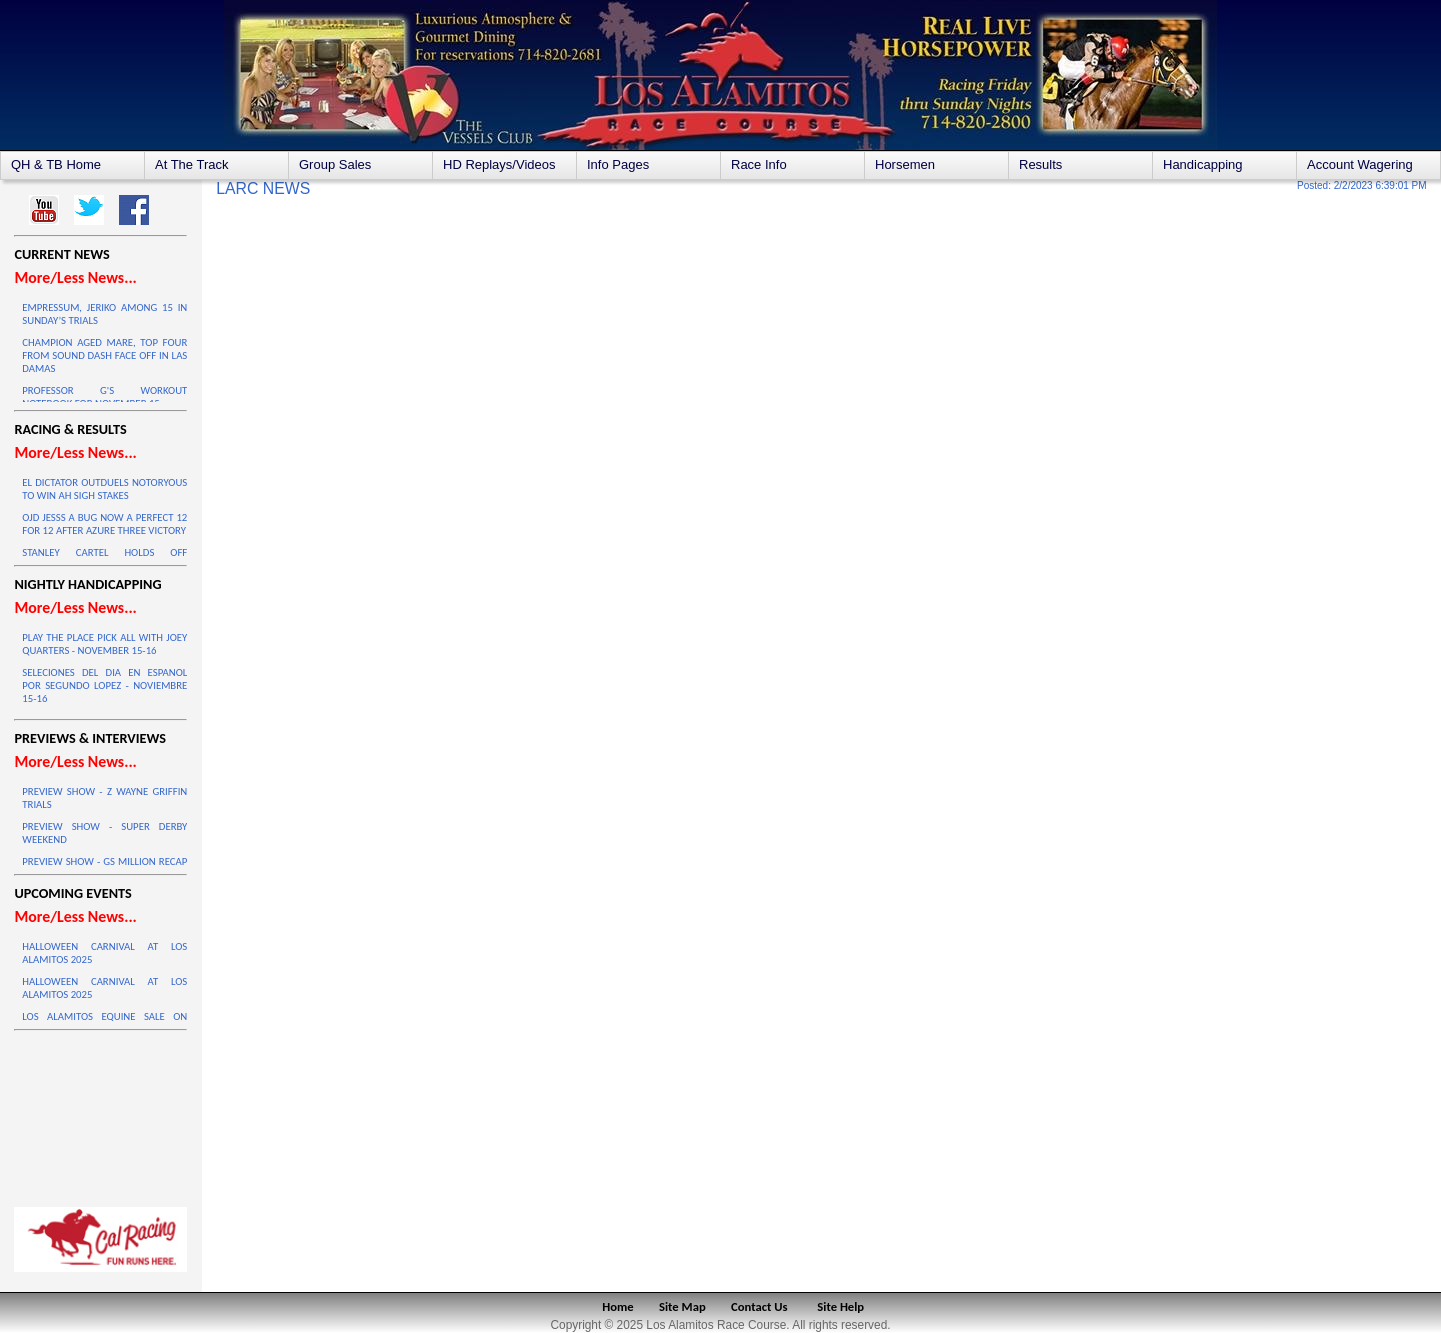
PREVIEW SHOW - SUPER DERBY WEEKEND (104, 833)
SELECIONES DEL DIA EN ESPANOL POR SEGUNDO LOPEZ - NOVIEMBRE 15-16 (104, 685)
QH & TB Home (56, 164)
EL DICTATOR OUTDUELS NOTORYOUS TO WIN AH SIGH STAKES (104, 489)
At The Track (191, 164)
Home (617, 1306)
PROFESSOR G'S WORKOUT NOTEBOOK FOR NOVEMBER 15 (104, 397)
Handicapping (1203, 164)
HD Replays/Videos (499, 164)
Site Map (682, 1306)
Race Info (759, 164)
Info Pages (618, 164)
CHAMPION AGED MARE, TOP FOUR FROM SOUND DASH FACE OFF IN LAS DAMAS (104, 355)
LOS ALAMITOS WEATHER (100, 1114)
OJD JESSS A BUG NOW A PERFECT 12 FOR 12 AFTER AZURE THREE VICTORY (104, 524)
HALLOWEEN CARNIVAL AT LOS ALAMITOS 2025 (104, 953)
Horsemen (905, 164)
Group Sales (335, 164)
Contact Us (759, 1306)
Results (1040, 164)
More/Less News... (75, 277)
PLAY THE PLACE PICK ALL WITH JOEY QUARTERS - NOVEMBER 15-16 (104, 644)
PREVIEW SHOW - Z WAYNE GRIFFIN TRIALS (104, 798)
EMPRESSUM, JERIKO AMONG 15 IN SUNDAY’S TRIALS (104, 314)
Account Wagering (1360, 164)
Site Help (840, 1306)
